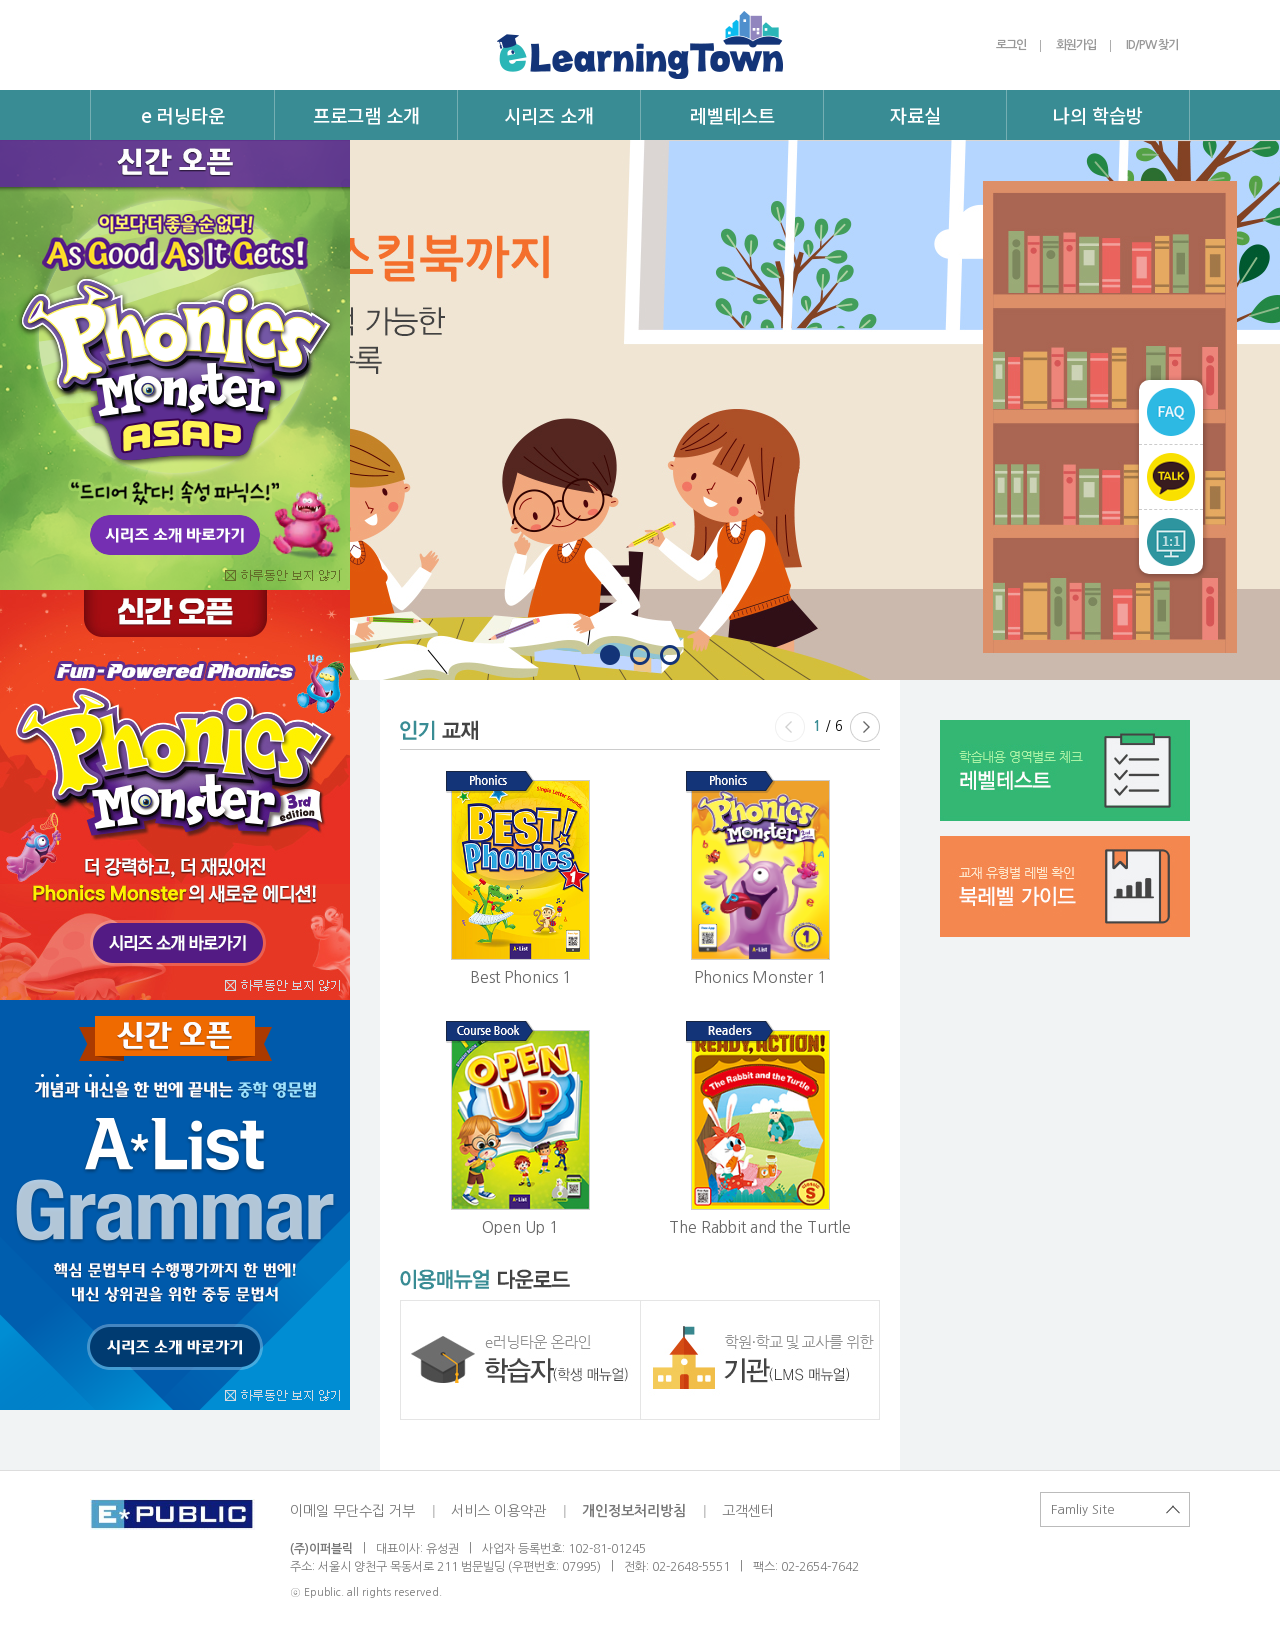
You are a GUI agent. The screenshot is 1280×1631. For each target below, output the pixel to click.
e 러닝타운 (183, 114)
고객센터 (748, 1511)
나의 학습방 (1098, 114)
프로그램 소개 (366, 114)
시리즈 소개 (549, 114)
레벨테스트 (732, 114)
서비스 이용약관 (498, 1511)
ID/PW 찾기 (1152, 45)
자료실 (915, 114)
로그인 (1011, 45)
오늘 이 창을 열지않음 (287, 577)
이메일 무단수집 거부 (352, 1511)
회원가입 (1076, 45)
